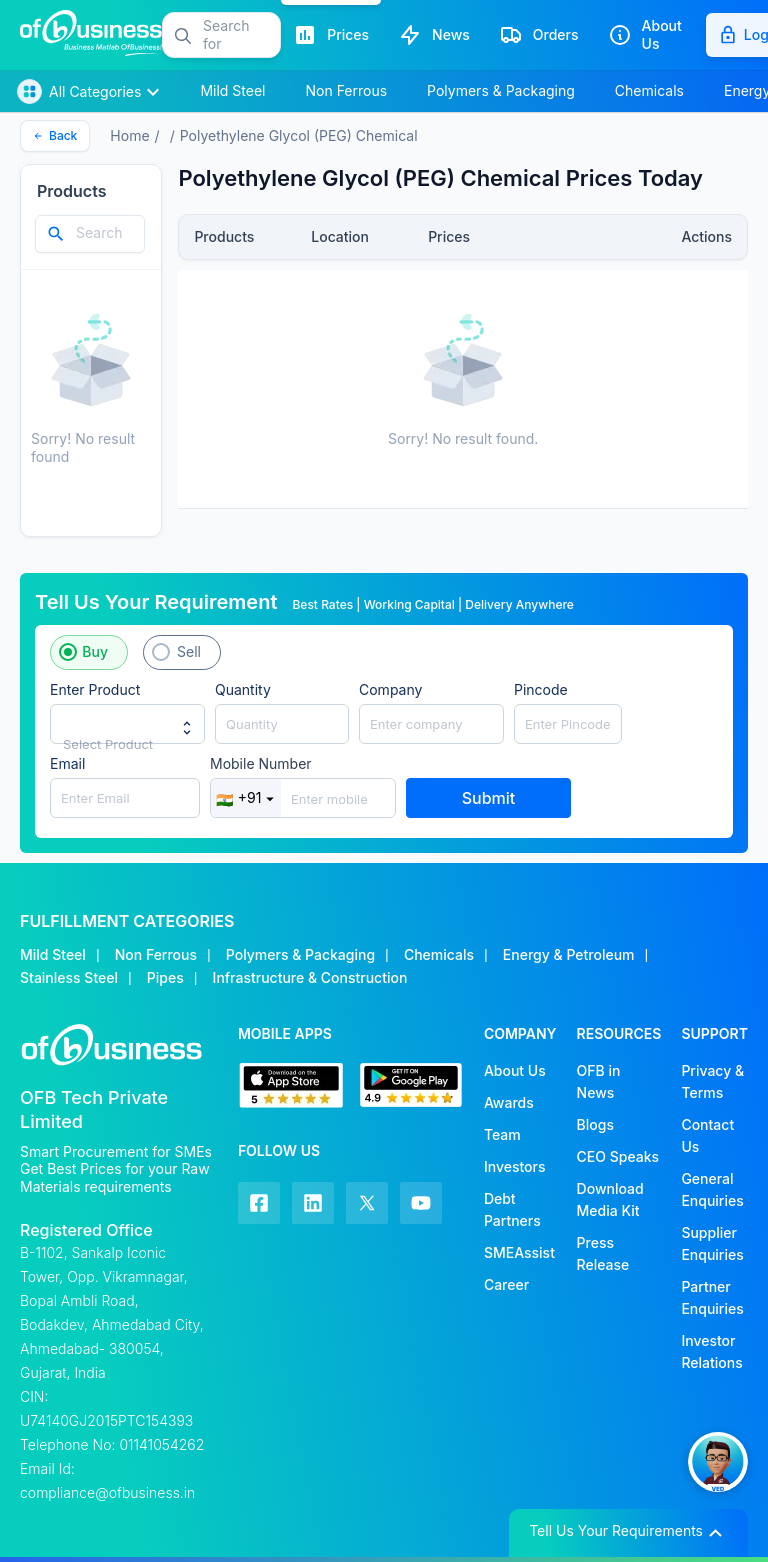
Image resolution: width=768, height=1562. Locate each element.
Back (55, 135)
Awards (509, 1102)
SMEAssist (519, 1252)
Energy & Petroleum (569, 954)
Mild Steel (53, 954)
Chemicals (439, 954)
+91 (246, 798)
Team (502, 1134)
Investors (515, 1166)
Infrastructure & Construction (310, 977)
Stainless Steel (69, 977)
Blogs (595, 1124)
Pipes (165, 977)
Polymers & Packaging (300, 954)
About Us (515, 1070)
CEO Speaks (618, 1156)
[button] (241, 35)
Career (506, 1284)
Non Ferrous (156, 954)
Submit (489, 798)
